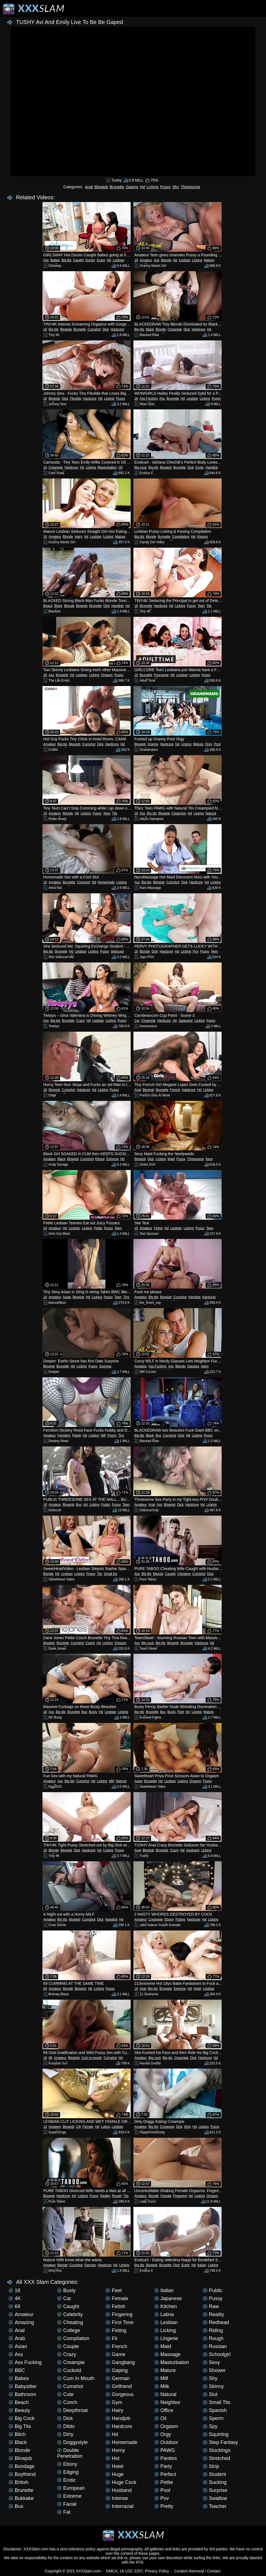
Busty (93, 1712)
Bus (159, 1435)
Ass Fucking (149, 398)
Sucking (215, 2482)
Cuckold (69, 2370)
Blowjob (101, 187)
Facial (66, 2504)
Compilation (180, 537)
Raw (211, 2306)
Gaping (132, 187)
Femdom (63, 1435)
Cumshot (94, 329)
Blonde (166, 260)
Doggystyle (72, 2442)
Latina (105, 2127)
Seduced (117, 951)
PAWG (164, 2450)
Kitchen (165, 2306)
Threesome (190, 187)
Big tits (66, 260)
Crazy (80, 1021)
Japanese (185, 1021)
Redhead (216, 2322)
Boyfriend (22, 2474)
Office (163, 2410)
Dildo (65, 2426)
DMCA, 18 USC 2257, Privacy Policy (137, 2571)
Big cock (140, 467)
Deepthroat (72, 2410)
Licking (152, 187)
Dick (106, 329)
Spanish (215, 2410)
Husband (192, 1850)
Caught (78, 260)
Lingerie (166, 2338)
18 (136, 260)
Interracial (119, 2506)
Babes (55, 260)
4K (15, 2298)
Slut (210, 2394)
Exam (101, 260)
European (71, 2488)
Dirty (187, 2127)
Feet (180, 1712)
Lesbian (118, 260)
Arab (17, 2338)
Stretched (216, 2458)
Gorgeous (119, 2394)
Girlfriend (119, 2386)
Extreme (112, 1159)
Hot (112, 2458)
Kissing (202, 537)
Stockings (216, 2450)
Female (87, 2127)
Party (163, 2466)
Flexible (75, 398)
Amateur (146, 260)
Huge (114, 2474)
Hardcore (117, 329)
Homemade (106, 882)
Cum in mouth (91, 2058)
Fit (111, 2338)
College (68, 2330)
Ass (46, 260)
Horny (115, 2450)
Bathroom (22, 2394)
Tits (209, 606)
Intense (117, 2498)
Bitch (17, 2434)
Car (136, 1021)
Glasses (193, 1366)
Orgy (208, 744)
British (18, 2482)
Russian (215, 2346)
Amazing (21, 2322)
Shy (175, 187)
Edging (68, 2472)
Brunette (116, 187)
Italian (201, 2265)
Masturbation (107, 467)
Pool (217, 744)
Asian (67, 1297)
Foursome (161, 675)
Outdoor (166, 2442)
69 (45, 1989)
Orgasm (107, 675)
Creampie (175, 329)
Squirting (216, 2434)
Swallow (215, 2498)
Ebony (100, 1159)
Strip (211, 2466)
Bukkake (21, 2498)
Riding (213, 2330)
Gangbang (120, 2362)
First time (119, 2322)
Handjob (212, 467)
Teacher (215, 2506)
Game (115, 2354)
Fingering (180, 2196)
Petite (98, 1228)
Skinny (213, 2386)
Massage (167, 2354)
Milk (161, 2386)
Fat (63, 2512)
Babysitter (23, 2386)
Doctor (90, 260)
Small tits (110, 1574)
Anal (89, 187)
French (175, 1090)
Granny (152, 744)
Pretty (163, 2506)
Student (214, 2474)
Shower (214, 2370)
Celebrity (70, 2314)
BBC (17, 2370)
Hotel (197, 1989)
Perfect (165, 2474)
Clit (78, 2127)
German (90, 2265)
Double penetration (69, 2453)
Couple (68, 2346)
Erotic (199, 467)
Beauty (19, 2410)
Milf (103, 1435)
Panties (165, 2458)
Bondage (21, 2466)
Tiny (126, 1297)
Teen (201, 606)
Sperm (213, 2418)
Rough (117, 2196)
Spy (210, 2426)
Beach (48, 606)
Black (150, 329)
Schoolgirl (217, 2354)
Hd (142, 187)
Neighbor (167, 2402)
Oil (121, 467)
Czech (90, 1643)
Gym (114, 2402)
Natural (210, 813)
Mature (209, 260)
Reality (105, 2196)
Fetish (158, 1228)
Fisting (180, 1919)
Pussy (165, 187)
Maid (171, 1159)
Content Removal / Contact (197, 2571)
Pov (195, 951)
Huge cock (121, 2482)
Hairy (78, 537)
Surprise (105, 1366)
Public (105, 1505)
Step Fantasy (220, 2442)
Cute (65, 2394)
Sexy (209, 1159)
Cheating (183, 1574)
